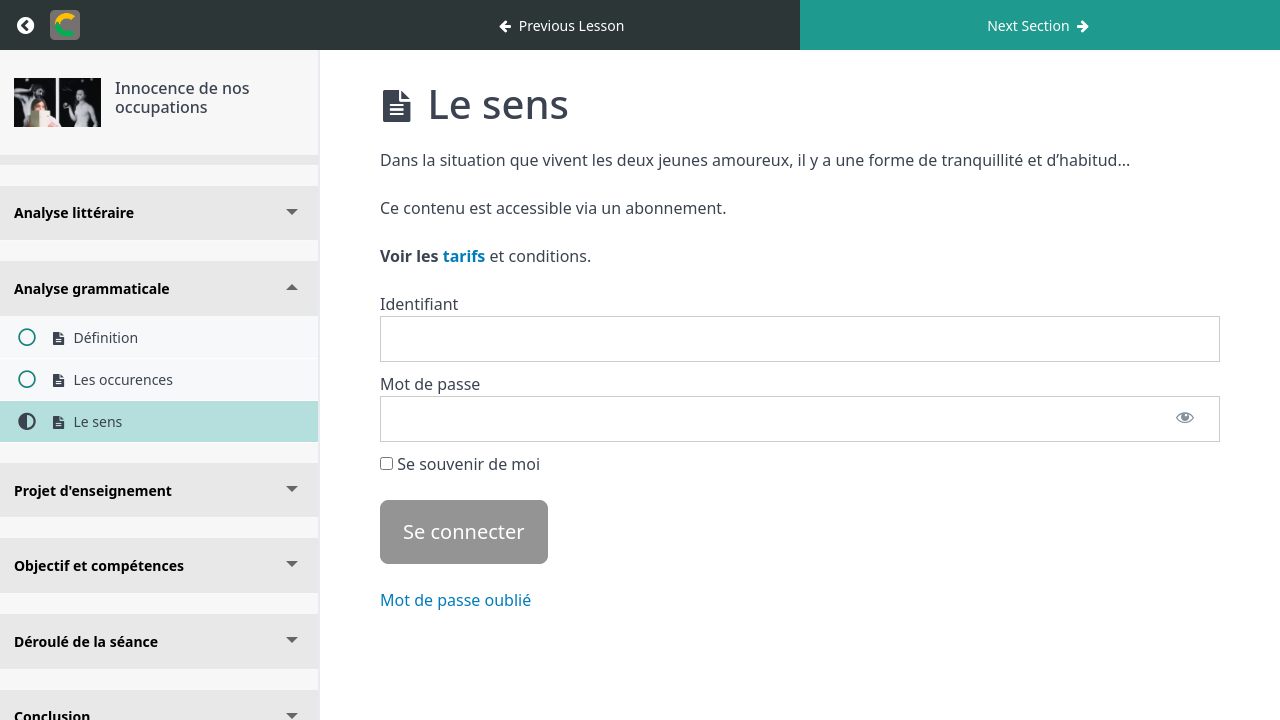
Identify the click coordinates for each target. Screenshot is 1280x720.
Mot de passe (430, 384)
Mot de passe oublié (455, 600)
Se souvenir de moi (460, 464)
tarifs (464, 256)
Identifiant (419, 304)
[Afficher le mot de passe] (1185, 419)
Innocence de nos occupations (182, 97)
